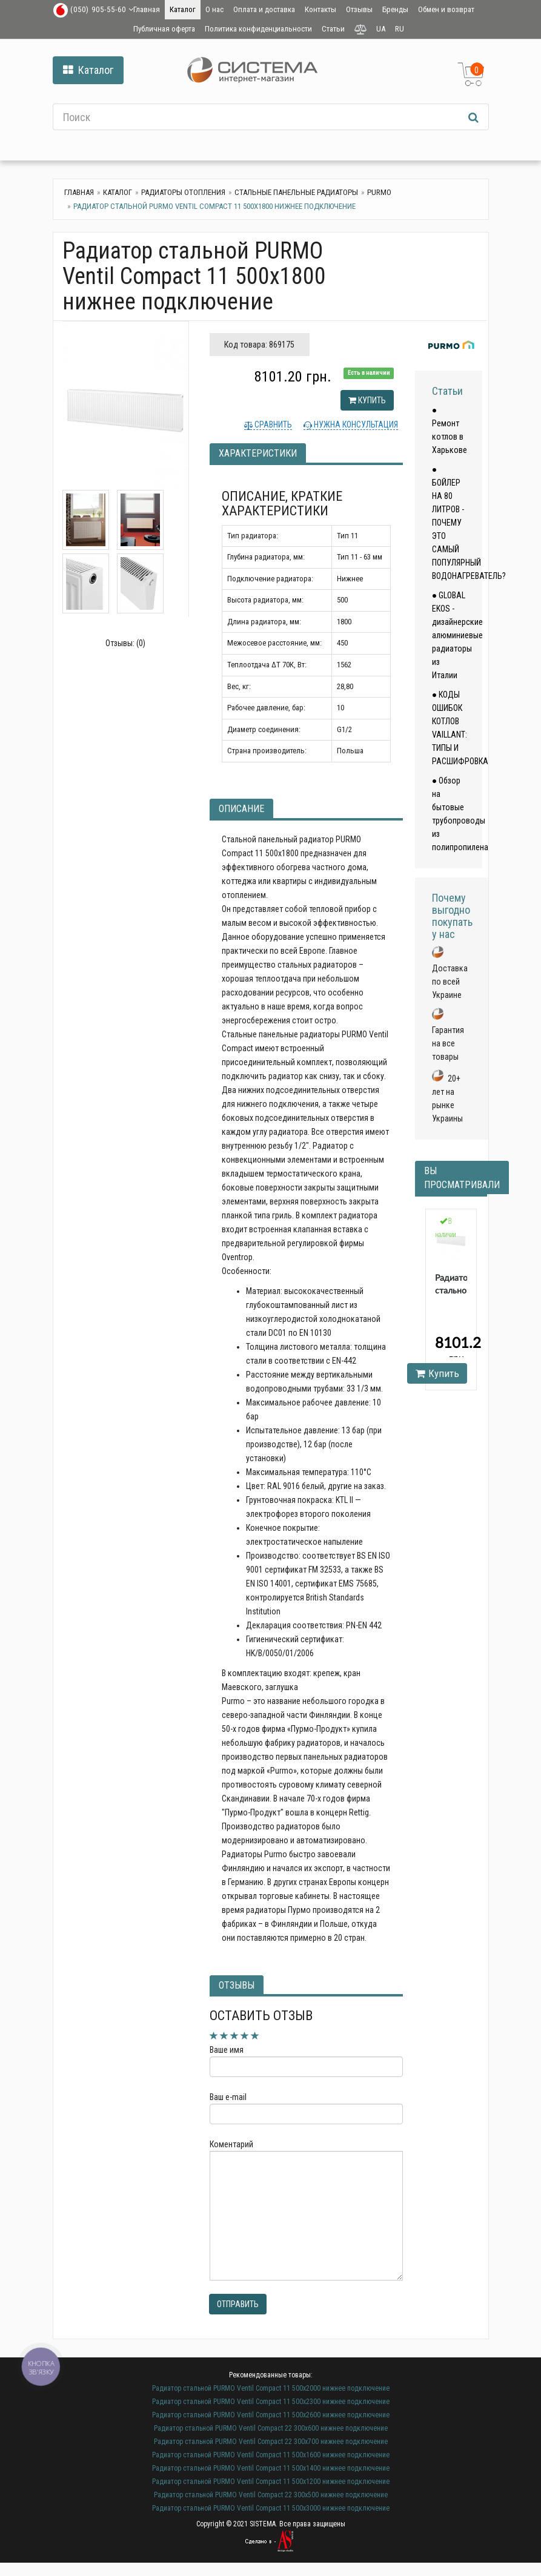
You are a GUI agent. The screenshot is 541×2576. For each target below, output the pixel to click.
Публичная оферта (164, 28)
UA (380, 28)
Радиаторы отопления (183, 192)
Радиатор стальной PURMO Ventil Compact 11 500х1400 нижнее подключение (271, 2468)
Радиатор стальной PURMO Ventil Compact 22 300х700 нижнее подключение (271, 2441)
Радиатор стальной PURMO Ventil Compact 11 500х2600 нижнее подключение (271, 2415)
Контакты (320, 9)
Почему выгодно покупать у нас (452, 915)
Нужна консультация (355, 424)
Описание (241, 808)
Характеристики (258, 453)
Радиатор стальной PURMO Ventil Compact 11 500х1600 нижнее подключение (271, 2455)
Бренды (395, 9)
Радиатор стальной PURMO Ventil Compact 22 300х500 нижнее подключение (271, 2495)
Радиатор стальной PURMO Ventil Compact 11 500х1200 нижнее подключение (271, 2481)
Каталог (183, 9)
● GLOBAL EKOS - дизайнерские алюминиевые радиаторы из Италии (457, 635)
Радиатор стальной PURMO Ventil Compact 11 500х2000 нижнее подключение (271, 2388)
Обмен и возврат (446, 9)
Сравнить (272, 424)
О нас (214, 9)
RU (399, 28)
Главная (146, 9)
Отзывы (359, 9)
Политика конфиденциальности (258, 28)
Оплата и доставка (264, 9)
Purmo (379, 192)
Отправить (238, 2304)
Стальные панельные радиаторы (296, 192)
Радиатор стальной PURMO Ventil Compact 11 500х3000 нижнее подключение (271, 2508)
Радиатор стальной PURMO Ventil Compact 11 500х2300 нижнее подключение (271, 2401)
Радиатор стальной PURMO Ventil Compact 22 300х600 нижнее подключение (271, 2428)
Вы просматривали (462, 1178)
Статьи (333, 28)
